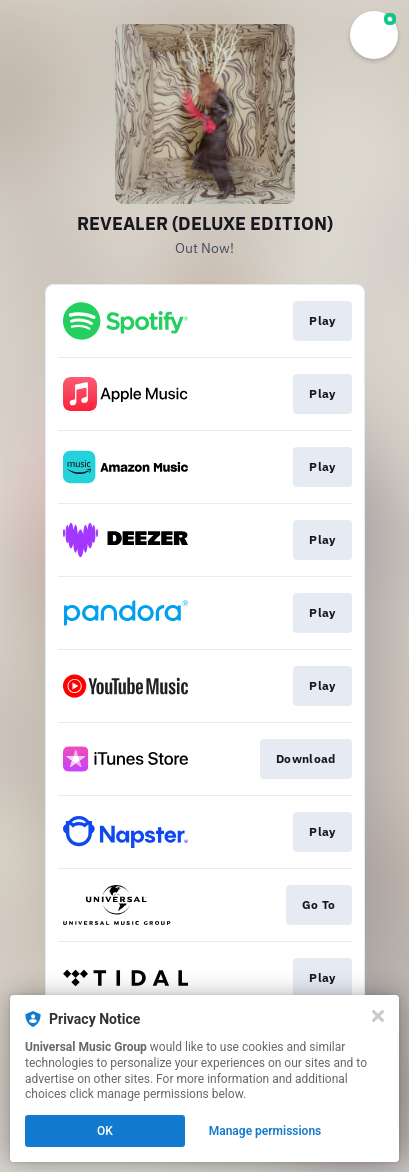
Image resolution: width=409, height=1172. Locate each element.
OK (105, 1131)
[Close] (378, 1016)
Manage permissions (265, 1131)
